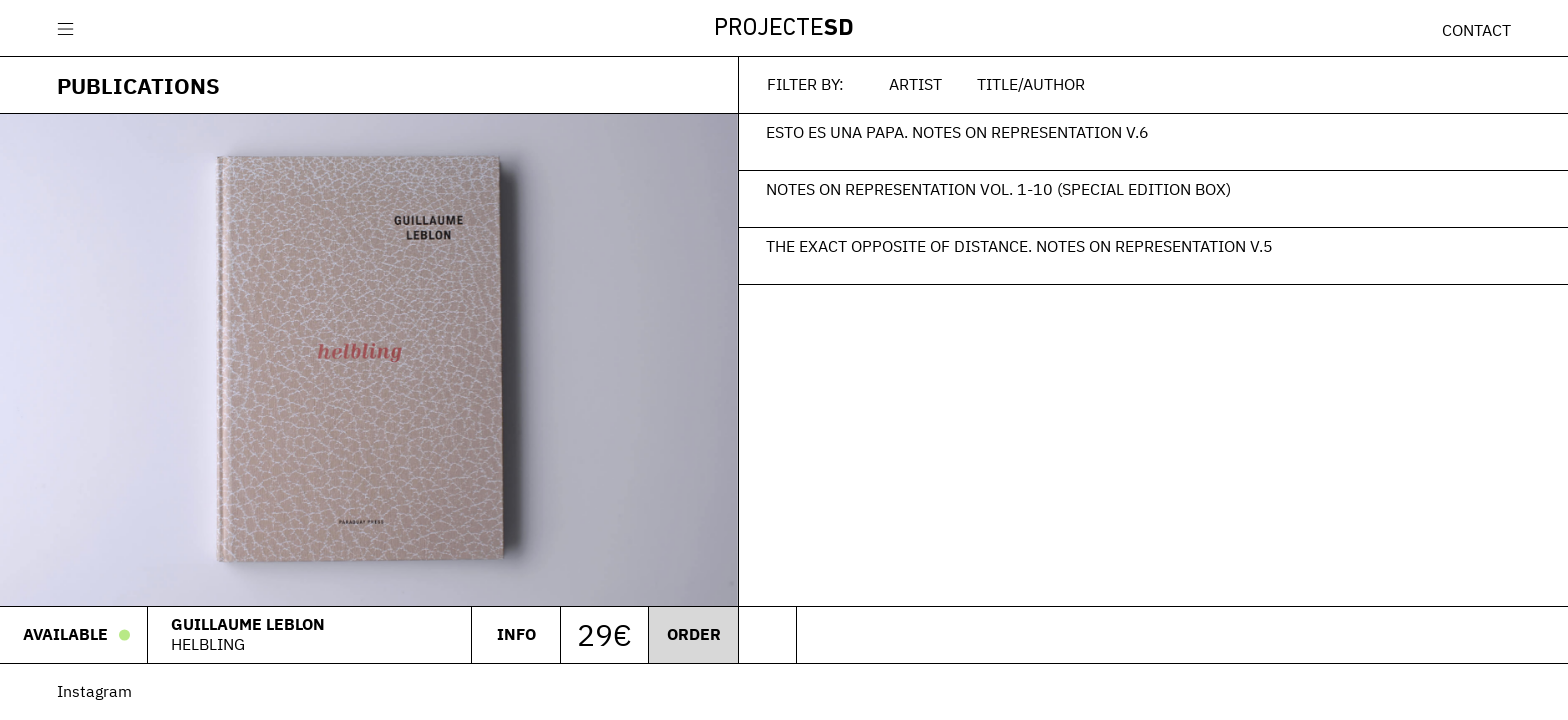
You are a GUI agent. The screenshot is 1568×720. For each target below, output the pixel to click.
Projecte (784, 29)
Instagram (94, 691)
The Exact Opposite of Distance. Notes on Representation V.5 (1019, 246)
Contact (1476, 30)
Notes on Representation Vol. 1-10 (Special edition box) (998, 189)
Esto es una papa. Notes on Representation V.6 (957, 132)
